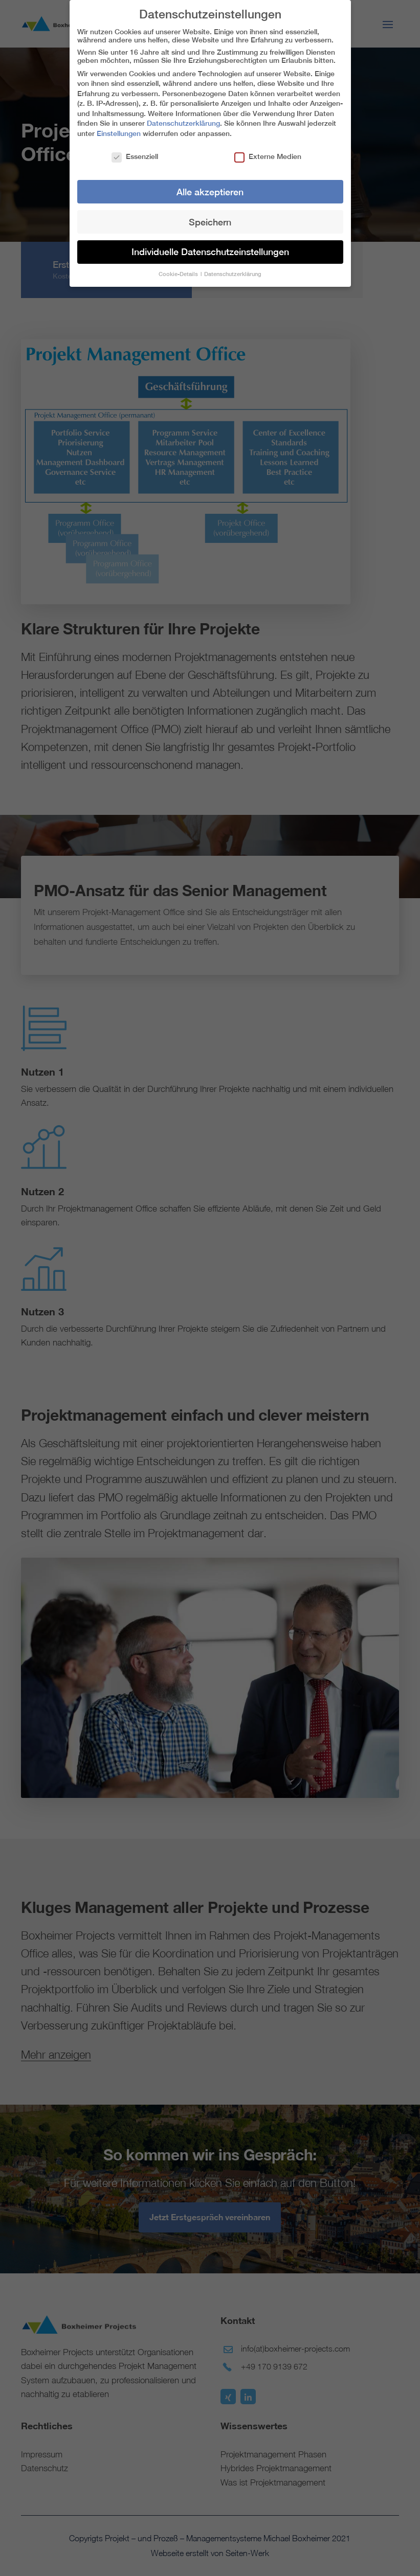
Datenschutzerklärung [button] (232, 269)
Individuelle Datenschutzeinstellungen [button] (210, 247)
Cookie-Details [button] (179, 269)
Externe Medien (267, 152)
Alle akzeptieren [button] (210, 186)
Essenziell (135, 152)
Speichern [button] (210, 217)
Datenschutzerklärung (183, 119)
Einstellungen (119, 129)
